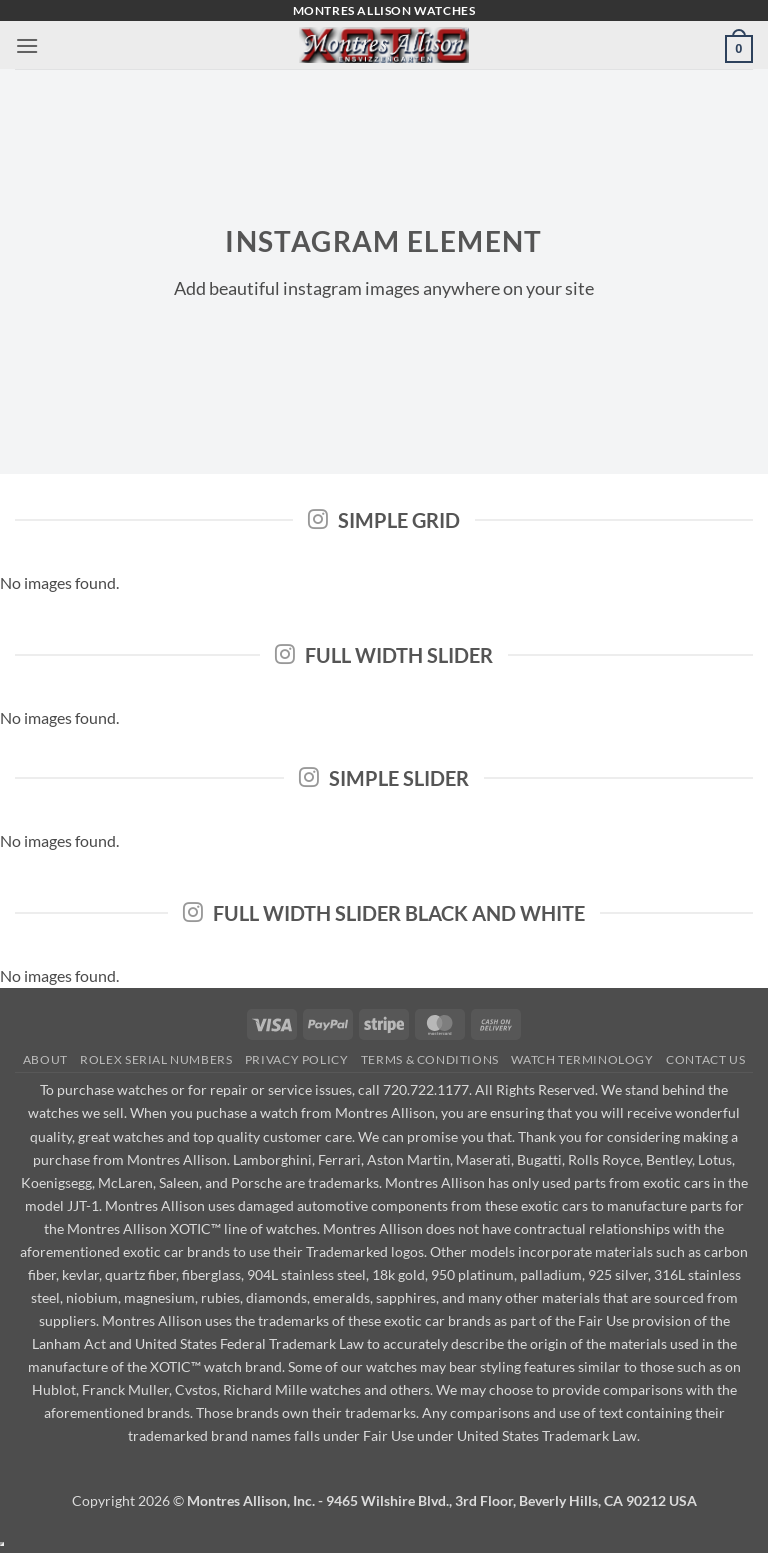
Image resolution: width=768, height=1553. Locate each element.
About (45, 1059)
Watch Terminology (582, 1059)
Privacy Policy (297, 1059)
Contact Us (705, 1059)
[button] (27, 45)
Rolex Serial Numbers (156, 1059)
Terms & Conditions (430, 1059)
